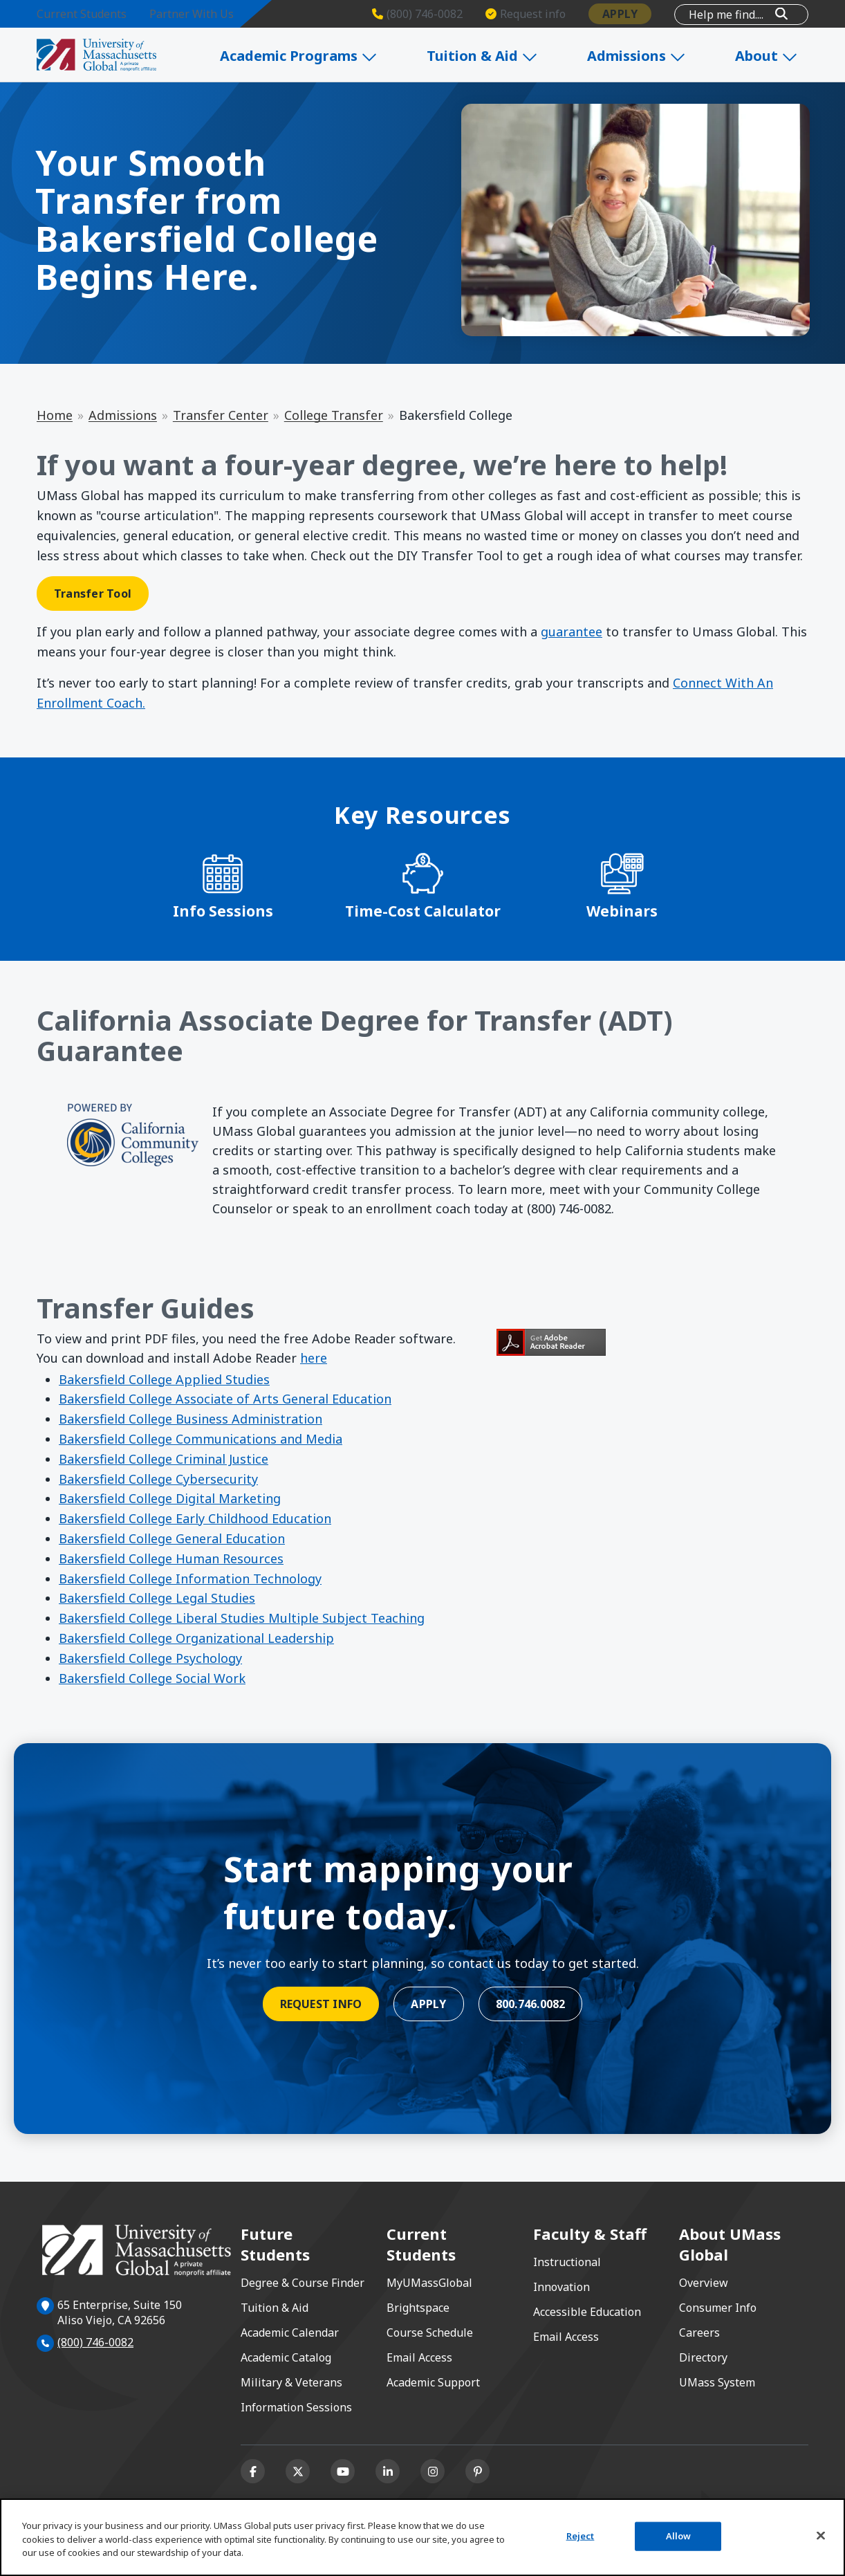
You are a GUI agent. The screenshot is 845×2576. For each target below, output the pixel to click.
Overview (703, 2282)
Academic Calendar (290, 2332)
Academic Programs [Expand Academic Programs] (330, 56)
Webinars (622, 911)
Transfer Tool (92, 593)
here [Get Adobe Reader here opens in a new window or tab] (313, 1358)
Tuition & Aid (274, 2307)
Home (55, 415)
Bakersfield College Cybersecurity (158, 1479)
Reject (580, 2536)
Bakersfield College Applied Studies (164, 1379)
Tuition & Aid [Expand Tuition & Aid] (506, 56)
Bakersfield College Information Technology (190, 1578)
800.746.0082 (531, 2004)
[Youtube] (343, 2471)
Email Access (419, 2357)
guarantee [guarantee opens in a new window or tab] (571, 631)
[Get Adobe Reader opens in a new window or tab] (652, 1342)
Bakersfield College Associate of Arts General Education (225, 1398)
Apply (620, 13)
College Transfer (333, 415)
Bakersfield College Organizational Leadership (196, 1638)
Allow (678, 2536)
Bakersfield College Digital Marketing (170, 1498)
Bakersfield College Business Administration (190, 1418)
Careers (699, 2332)
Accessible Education (587, 2311)
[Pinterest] (477, 2471)
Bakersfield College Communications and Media (200, 1438)
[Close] (821, 2536)
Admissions (123, 415)
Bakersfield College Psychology (150, 1658)
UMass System (717, 2382)
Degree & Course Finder (302, 2282)
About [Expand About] (775, 56)
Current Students (82, 13)
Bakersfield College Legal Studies (157, 1598)
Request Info (321, 2004)
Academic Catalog (286, 2357)
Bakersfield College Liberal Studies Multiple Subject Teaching (242, 1618)
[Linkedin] (387, 2471)
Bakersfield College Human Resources (171, 1558)
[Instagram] (432, 2471)
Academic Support (433, 2382)
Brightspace (418, 2307)
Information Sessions (296, 2407)
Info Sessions (223, 911)
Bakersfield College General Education (172, 1538)
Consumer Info (717, 2307)
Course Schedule (430, 2332)
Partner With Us (191, 13)
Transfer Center (220, 415)
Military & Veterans (291, 2382)
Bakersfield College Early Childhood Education (195, 1518)
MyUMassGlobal (429, 2282)
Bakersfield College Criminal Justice (163, 1459)
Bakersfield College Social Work (152, 1678)
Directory (703, 2357)
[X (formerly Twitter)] (298, 2471)
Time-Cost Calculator (423, 911)
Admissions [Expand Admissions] (653, 56)
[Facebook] (253, 2471)
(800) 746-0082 (95, 2342)
